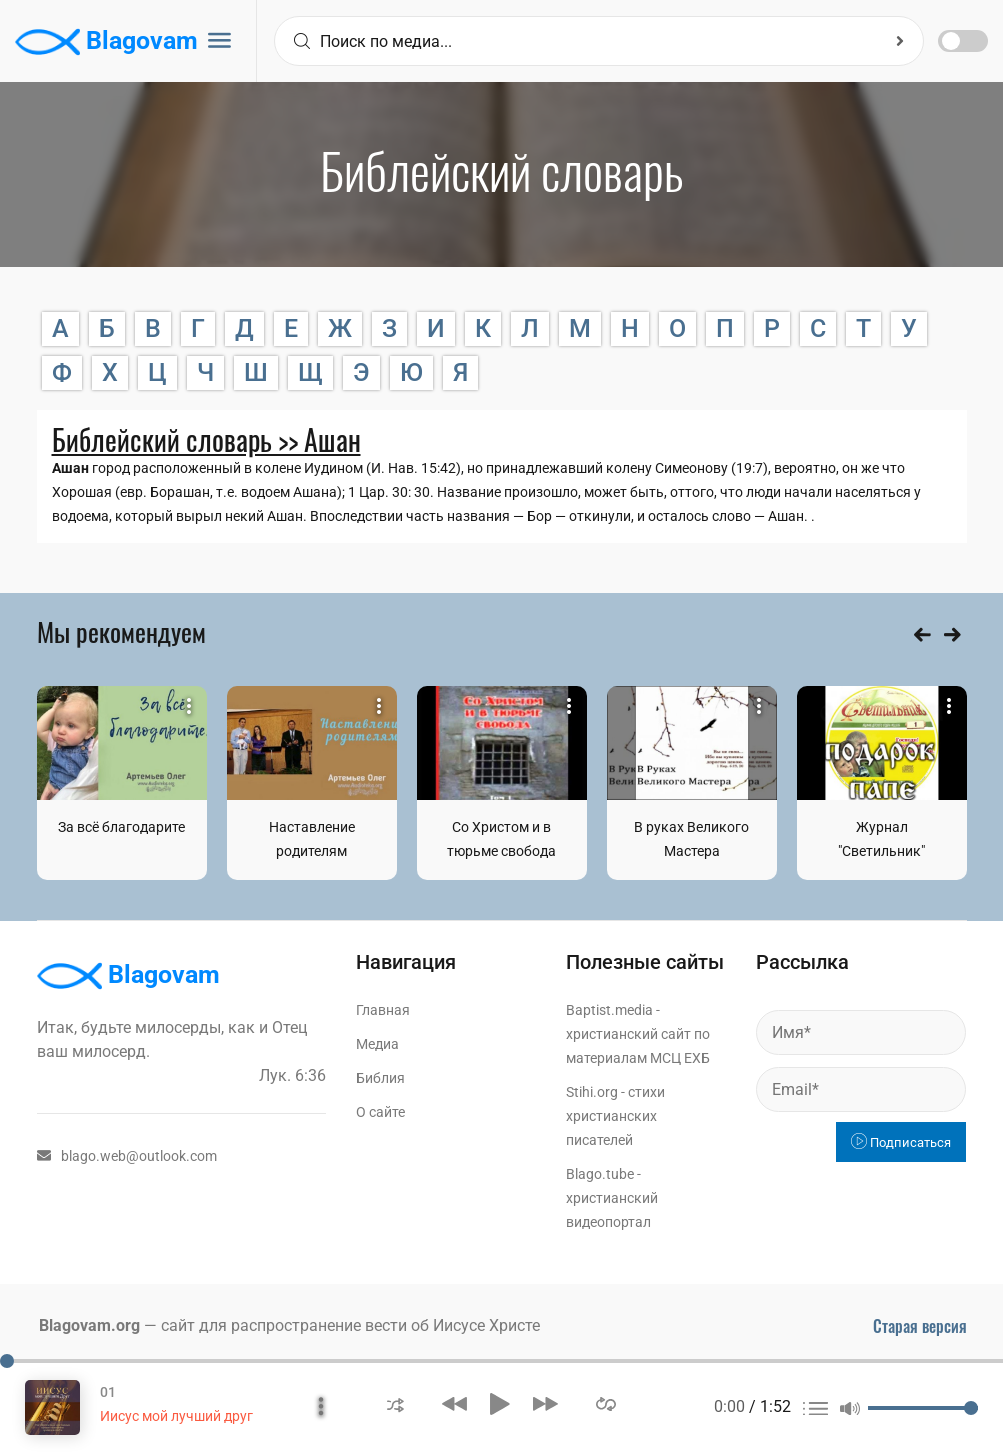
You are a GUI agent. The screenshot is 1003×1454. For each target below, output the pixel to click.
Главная (383, 1010)
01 (108, 1392)
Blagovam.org (89, 1325)
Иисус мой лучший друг (176, 1416)
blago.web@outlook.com (127, 1156)
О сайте (380, 1112)
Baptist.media (609, 1010)
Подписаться (901, 1142)
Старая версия (920, 1326)
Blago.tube (600, 1174)
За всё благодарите (121, 827)
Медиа (377, 1044)
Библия (380, 1078)
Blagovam (106, 42)
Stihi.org (592, 1092)
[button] (395, 1403)
